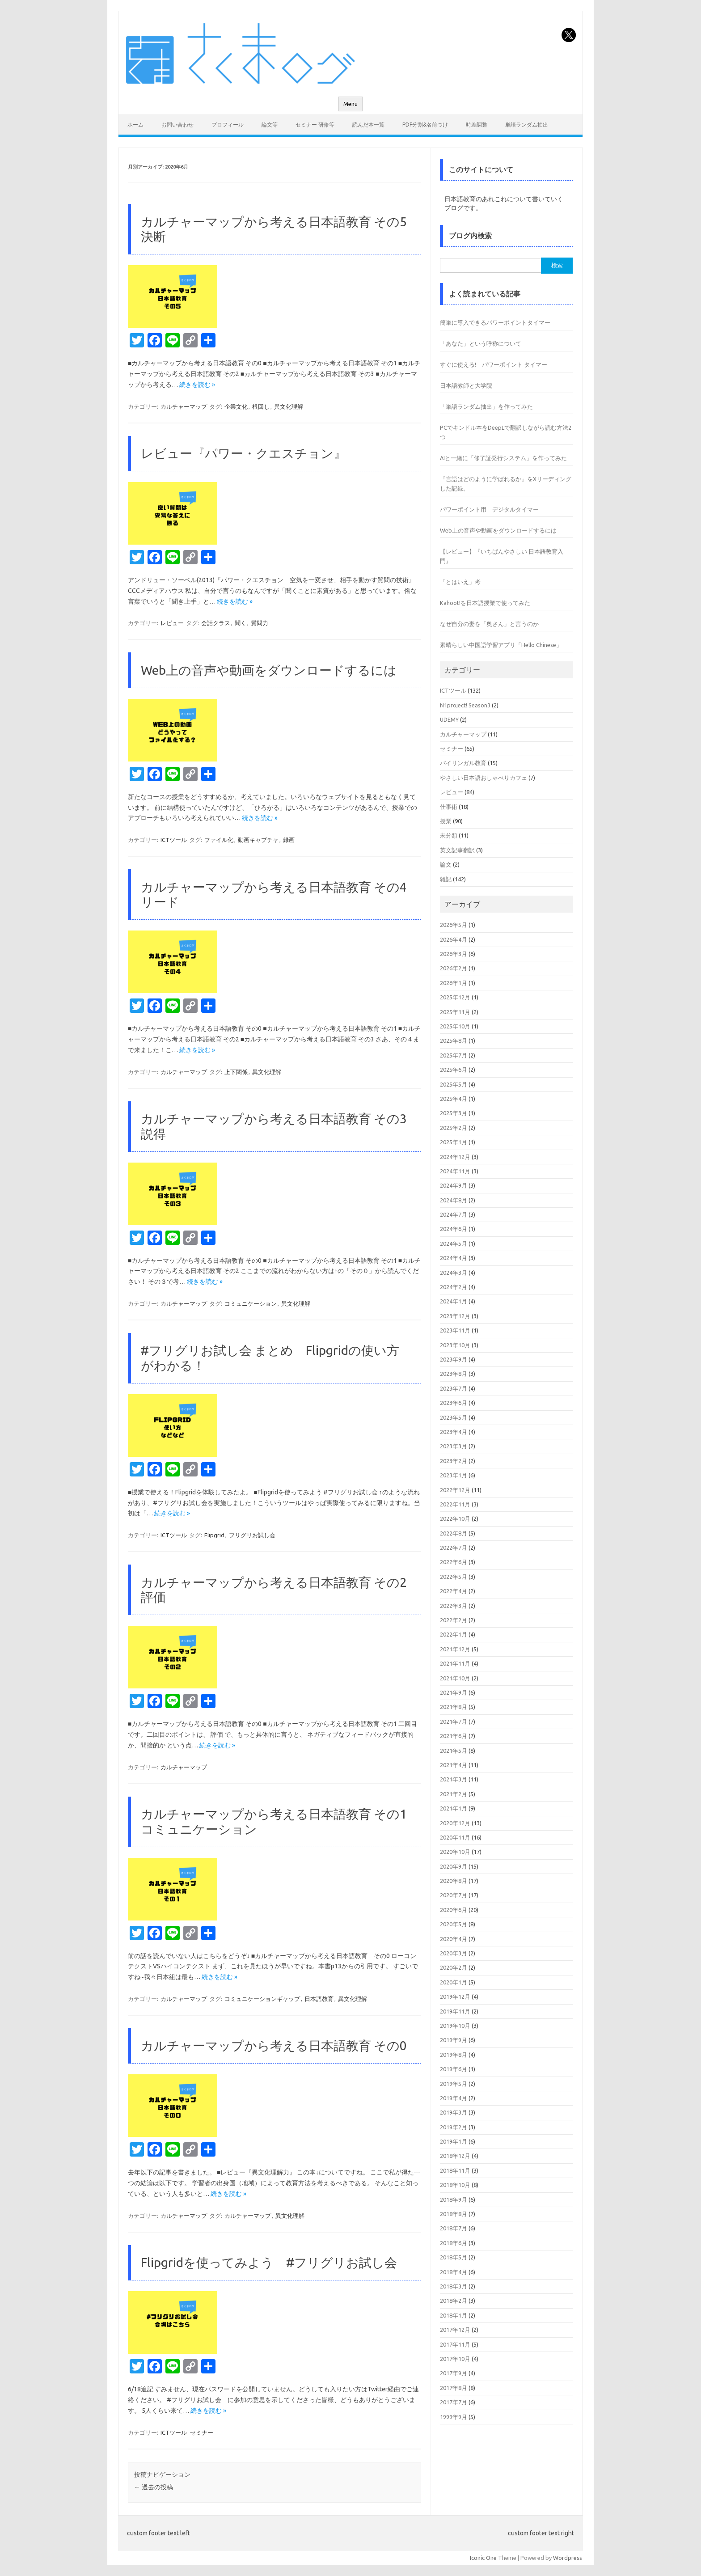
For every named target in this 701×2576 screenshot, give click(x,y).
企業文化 (236, 406)
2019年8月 (453, 2054)
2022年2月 (453, 1620)
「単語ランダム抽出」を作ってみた (486, 406)
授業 (446, 821)
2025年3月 (453, 1113)
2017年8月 (453, 2388)
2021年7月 (453, 1721)
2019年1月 (453, 2141)
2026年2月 (453, 968)
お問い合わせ (177, 124)
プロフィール (227, 124)
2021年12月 (455, 1649)
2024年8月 (453, 1200)
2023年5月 (453, 1417)
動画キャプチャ (258, 840)
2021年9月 (453, 1692)
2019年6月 (453, 2069)
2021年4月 (453, 1765)
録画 (289, 840)
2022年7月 (453, 1547)
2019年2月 (453, 2127)
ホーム (135, 124)
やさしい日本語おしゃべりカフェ (483, 777)
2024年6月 (453, 1229)
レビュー (172, 623)
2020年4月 (453, 1939)
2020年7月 (453, 1895)
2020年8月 (453, 1881)
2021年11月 (455, 1663)
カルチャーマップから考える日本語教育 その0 (274, 2045)
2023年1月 (453, 1475)
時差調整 (476, 124)
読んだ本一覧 (368, 124)
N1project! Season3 (465, 705)
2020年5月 (453, 1924)
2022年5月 (453, 1577)
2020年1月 (453, 1982)
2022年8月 (453, 1533)
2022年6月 (453, 1562)
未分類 (448, 835)
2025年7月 (453, 1055)
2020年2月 (453, 1967)
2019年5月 (453, 2084)
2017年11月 (455, 2344)
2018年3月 (453, 2286)
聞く (240, 623)
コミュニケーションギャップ (262, 1999)
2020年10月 (455, 1851)
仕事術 (448, 807)
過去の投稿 (153, 2487)
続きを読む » (197, 384)
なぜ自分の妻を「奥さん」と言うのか (489, 624)
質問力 (259, 623)
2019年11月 (455, 2011)
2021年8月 (453, 1707)
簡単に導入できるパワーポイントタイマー (495, 322)
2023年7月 (453, 1388)
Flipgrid (214, 1535)
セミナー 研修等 (315, 124)
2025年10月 (455, 1026)
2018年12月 (455, 2156)
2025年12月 (455, 997)
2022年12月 (455, 1490)
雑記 (446, 879)
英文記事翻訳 (457, 850)
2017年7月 (453, 2402)
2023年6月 (453, 1403)
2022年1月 (453, 1634)
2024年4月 (453, 1258)
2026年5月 (453, 925)
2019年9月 (453, 2040)
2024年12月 (455, 1157)
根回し (261, 406)
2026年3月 (453, 954)
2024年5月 (453, 1243)
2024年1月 (453, 1301)
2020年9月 (453, 1866)
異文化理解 (288, 406)
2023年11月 (455, 1330)
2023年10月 (455, 1345)
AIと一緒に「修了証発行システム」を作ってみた (503, 458)
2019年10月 (455, 2025)
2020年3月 (453, 1953)
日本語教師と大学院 (466, 385)
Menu (350, 104)
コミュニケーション (250, 1303)
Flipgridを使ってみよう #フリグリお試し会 (269, 2262)
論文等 (270, 124)
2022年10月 (455, 1518)
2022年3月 (453, 1606)
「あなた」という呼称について (480, 343)
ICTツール (173, 840)
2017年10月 (455, 2359)
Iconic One (483, 2558)
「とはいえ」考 (460, 582)
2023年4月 (453, 1432)
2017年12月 (455, 2329)
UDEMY (449, 719)
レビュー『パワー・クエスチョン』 (243, 453)
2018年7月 (453, 2228)
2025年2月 (453, 1128)
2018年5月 (453, 2257)
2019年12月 (455, 1996)
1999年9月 (453, 2417)
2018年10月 (455, 2185)
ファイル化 (218, 840)
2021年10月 (455, 1678)
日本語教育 (319, 1999)
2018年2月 (453, 2300)
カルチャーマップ (183, 406)
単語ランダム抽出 (526, 124)
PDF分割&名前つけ (425, 124)
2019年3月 (453, 2112)
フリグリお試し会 (252, 1535)
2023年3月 (453, 1446)
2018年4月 (453, 2272)
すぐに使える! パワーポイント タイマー (493, 364)
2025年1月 (453, 1142)
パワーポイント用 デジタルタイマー (489, 509)
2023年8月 (453, 1373)
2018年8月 (453, 2214)
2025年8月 (453, 1040)
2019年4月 (453, 2098)
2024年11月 (455, 1171)
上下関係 (236, 1072)
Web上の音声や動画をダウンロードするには (269, 670)
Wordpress (567, 2558)
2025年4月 (453, 1099)
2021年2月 (453, 1794)
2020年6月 (453, 1910)
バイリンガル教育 (463, 763)
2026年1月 (453, 983)
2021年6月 (453, 1736)
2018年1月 (453, 2315)
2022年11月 (455, 1504)
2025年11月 (455, 1012)
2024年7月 (453, 1214)
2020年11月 (455, 1837)
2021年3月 (453, 1779)
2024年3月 (453, 1272)
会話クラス (215, 623)
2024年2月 (453, 1287)
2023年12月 (455, 1316)
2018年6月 (453, 2243)
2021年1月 (453, 1808)
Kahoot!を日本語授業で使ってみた (485, 603)
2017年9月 (453, 2373)
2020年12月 (455, 1823)
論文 (446, 864)
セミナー (201, 2432)
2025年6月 (453, 1069)
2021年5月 (453, 1750)
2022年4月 (453, 1591)
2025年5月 (453, 1084)
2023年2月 (453, 1461)
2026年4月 (453, 939)
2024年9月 (453, 1185)
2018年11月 (455, 2170)
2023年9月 (453, 1359)
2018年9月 (453, 2199)
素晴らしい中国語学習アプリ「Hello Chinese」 (501, 645)
